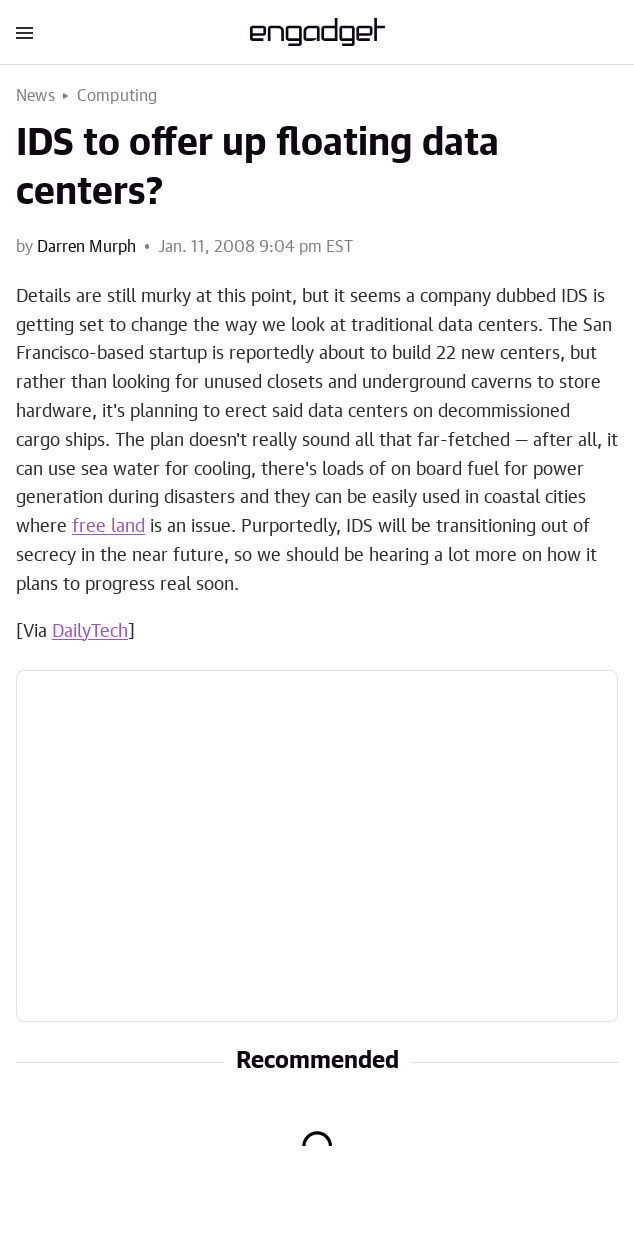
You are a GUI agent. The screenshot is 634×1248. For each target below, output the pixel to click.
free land (108, 527)
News (35, 96)
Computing (117, 96)
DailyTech (90, 632)
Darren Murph (86, 247)
